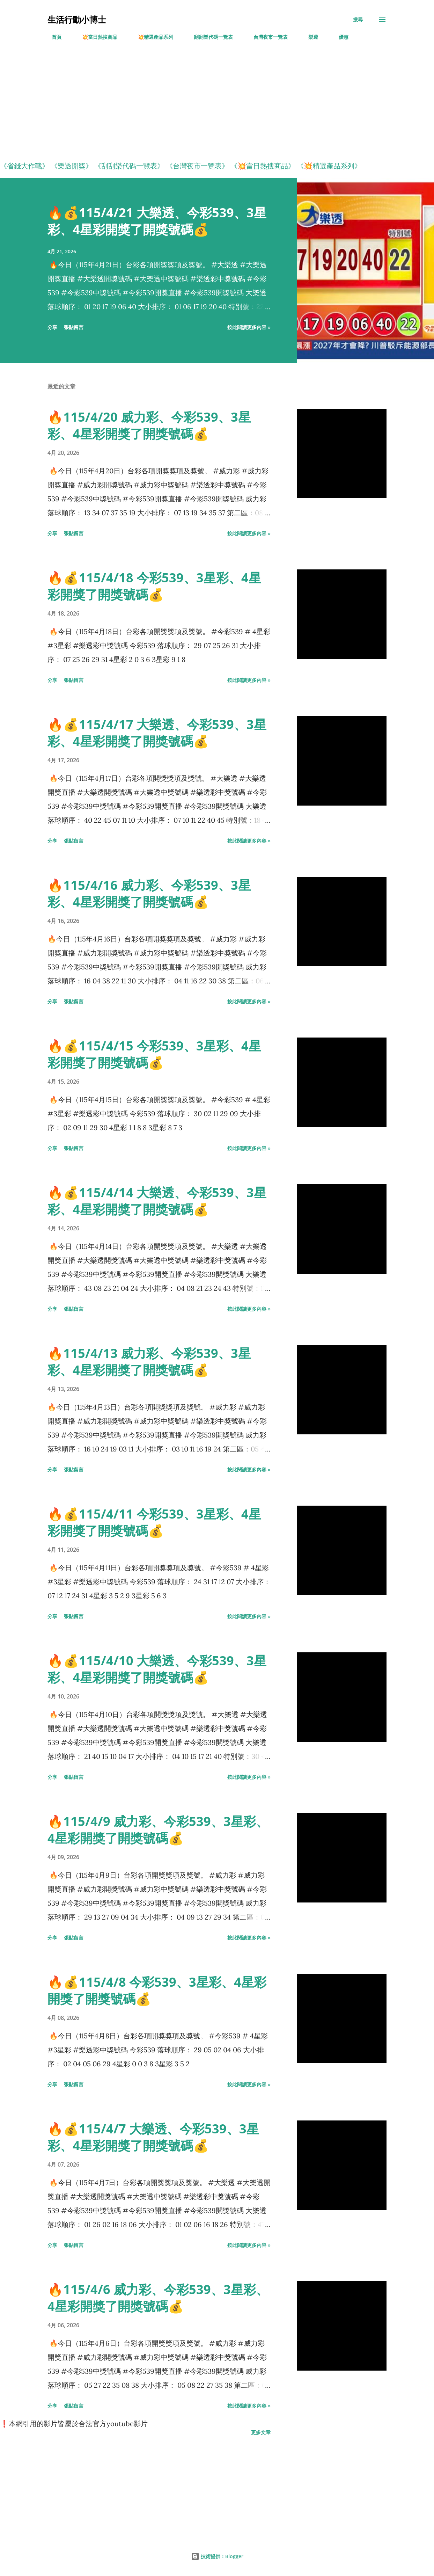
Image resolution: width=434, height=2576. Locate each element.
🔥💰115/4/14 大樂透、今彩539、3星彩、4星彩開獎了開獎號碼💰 (156, 1201)
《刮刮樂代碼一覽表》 (129, 165)
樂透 (309, 37)
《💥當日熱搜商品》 (262, 165)
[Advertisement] (209, 105)
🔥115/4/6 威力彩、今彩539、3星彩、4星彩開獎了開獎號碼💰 (158, 2298)
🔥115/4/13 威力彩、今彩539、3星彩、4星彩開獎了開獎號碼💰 (149, 1361)
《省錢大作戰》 (24, 165)
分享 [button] (52, 327)
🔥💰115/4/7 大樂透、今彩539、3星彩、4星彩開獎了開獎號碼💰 (153, 2137)
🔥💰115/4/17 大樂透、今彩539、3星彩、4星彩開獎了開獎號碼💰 (156, 733)
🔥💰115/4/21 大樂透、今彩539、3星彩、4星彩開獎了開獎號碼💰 (156, 221)
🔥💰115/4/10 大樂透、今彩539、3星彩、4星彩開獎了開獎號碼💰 (156, 1669)
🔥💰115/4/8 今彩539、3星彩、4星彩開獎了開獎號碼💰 (156, 1990)
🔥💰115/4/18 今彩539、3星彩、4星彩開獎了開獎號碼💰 (154, 586)
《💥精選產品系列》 (329, 165)
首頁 (52, 37)
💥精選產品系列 (151, 37)
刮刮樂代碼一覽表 (209, 37)
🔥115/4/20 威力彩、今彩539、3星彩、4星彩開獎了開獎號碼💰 (149, 425)
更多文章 (261, 2432)
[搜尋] (358, 19)
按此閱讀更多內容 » (249, 327)
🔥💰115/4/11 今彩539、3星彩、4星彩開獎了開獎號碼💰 (154, 1522)
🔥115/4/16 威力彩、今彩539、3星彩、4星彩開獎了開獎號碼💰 (149, 893)
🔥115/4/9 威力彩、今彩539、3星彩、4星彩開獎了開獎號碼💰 (158, 1830)
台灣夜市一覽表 (266, 37)
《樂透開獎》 (72, 165)
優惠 (339, 37)
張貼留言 (73, 327)
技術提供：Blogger (217, 2556)
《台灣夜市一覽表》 (197, 165)
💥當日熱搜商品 (95, 37)
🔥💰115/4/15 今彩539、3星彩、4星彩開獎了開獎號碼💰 (154, 1054)
